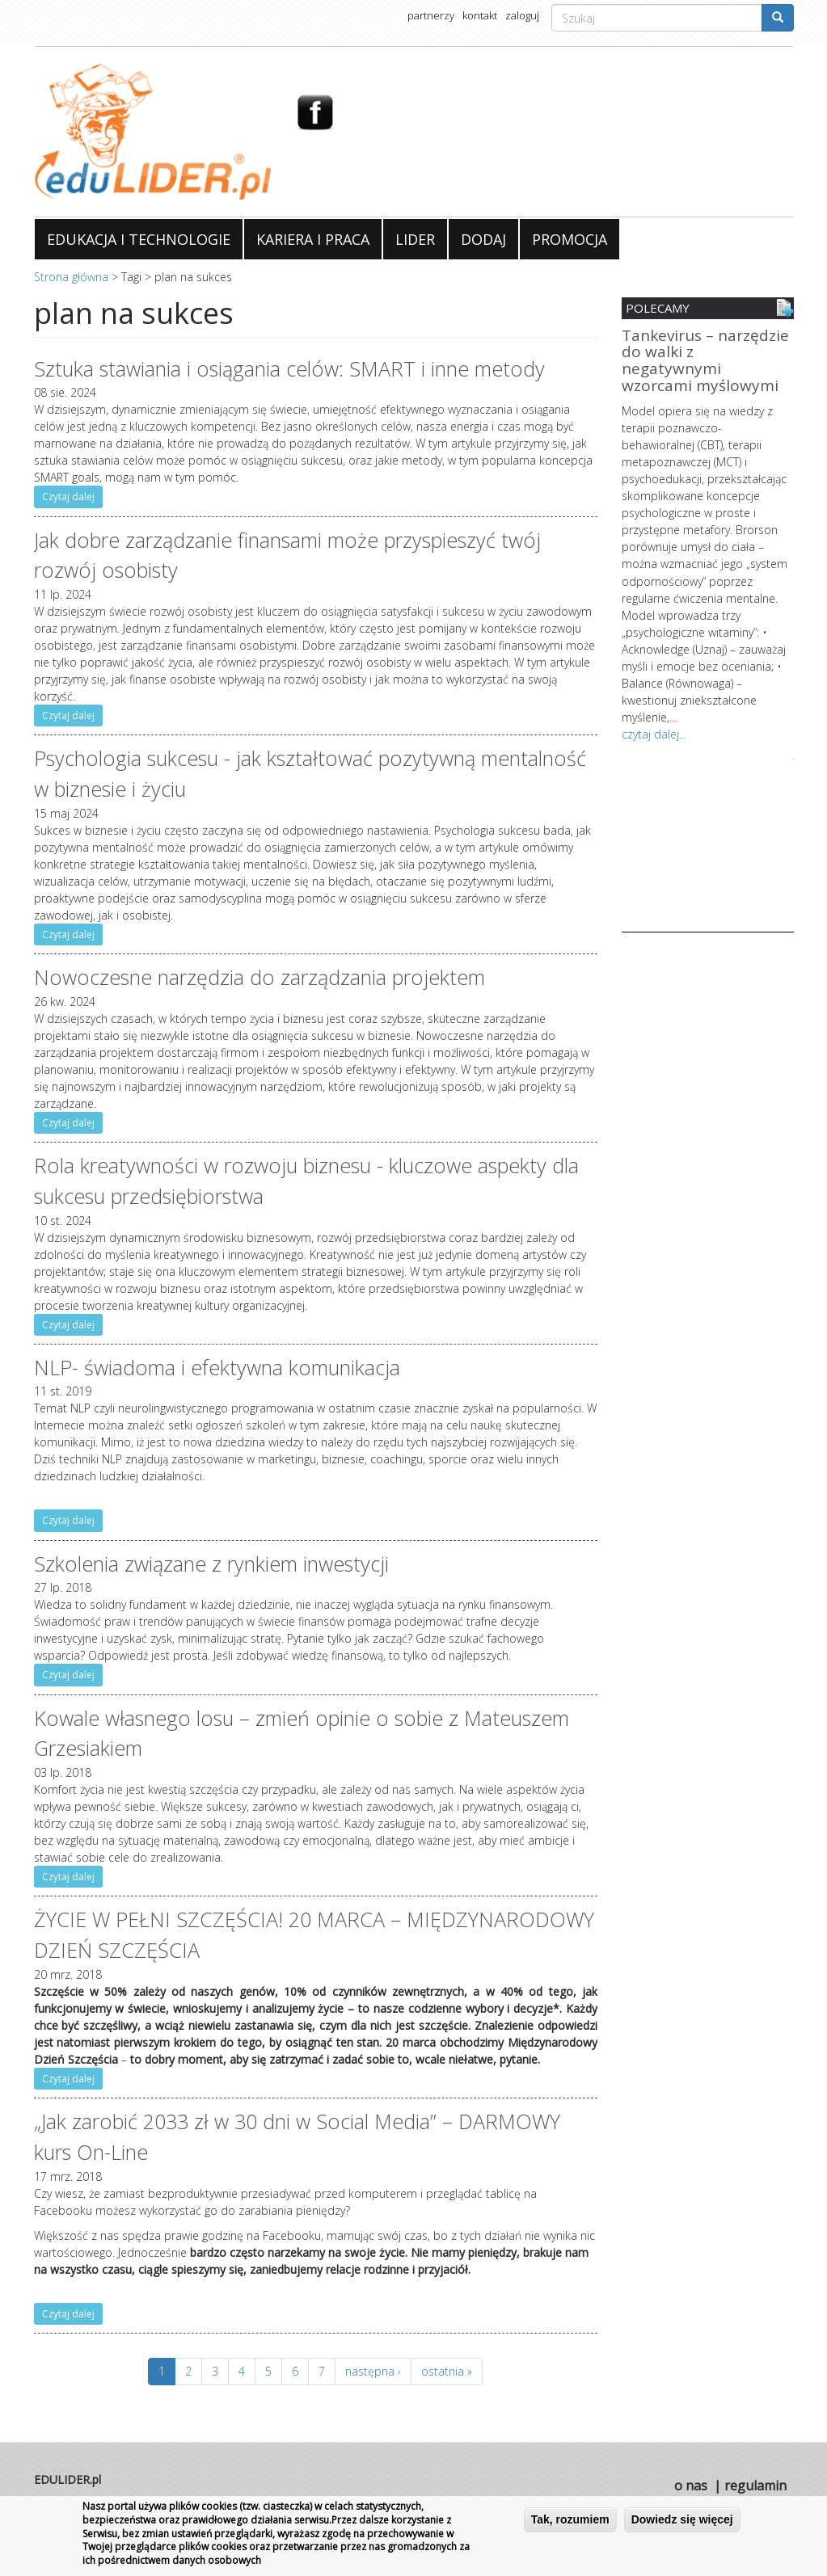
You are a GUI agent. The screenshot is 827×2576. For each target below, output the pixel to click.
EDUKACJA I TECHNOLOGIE (138, 239)
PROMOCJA (569, 239)
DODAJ (483, 239)
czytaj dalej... (654, 733)
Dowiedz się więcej (682, 2519)
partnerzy (430, 15)
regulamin (755, 2485)
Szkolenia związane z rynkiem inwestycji (211, 1563)
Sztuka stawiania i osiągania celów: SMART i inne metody (289, 368)
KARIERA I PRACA (312, 239)
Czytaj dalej (68, 496)
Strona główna (71, 276)
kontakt (479, 15)
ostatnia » (446, 2371)
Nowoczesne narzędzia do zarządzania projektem (259, 977)
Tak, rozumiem (570, 2519)
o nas (690, 2485)
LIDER (415, 239)
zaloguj (522, 15)
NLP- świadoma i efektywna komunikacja (217, 1367)
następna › (373, 2371)
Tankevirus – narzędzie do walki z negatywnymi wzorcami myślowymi (705, 362)
